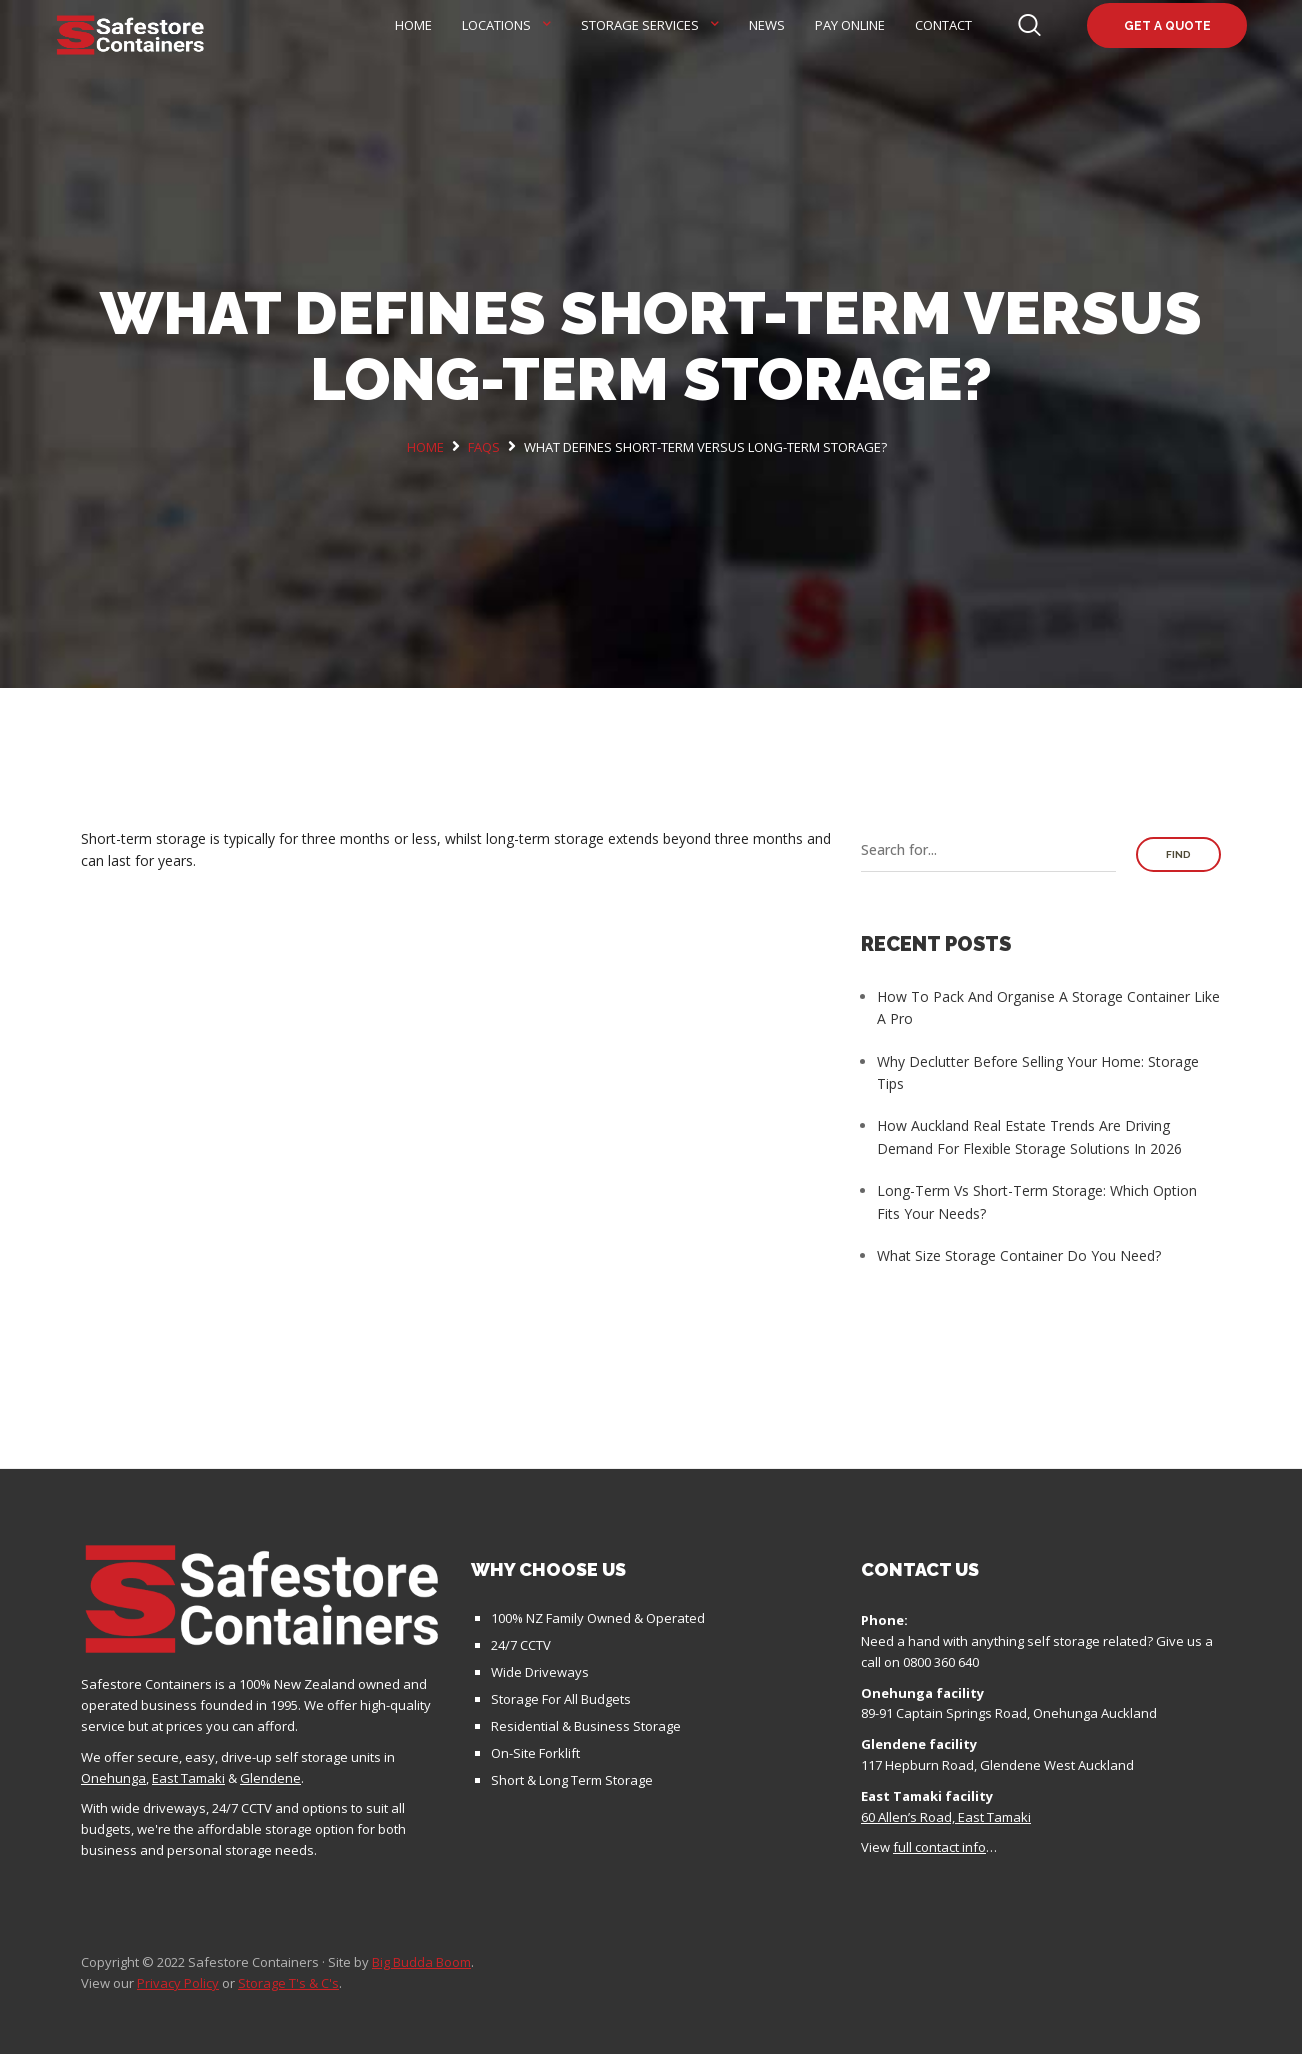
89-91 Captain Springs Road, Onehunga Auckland (1009, 1713)
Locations (496, 25)
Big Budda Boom (421, 1962)
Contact (943, 25)
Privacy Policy (178, 1983)
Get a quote (1167, 26)
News (767, 25)
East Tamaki (188, 1778)
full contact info (939, 1847)
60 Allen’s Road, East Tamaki (946, 1817)
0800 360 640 (941, 1662)
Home (413, 25)
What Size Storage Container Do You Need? (1019, 1255)
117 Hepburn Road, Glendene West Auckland (997, 1765)
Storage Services (640, 25)
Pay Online (850, 25)
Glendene (270, 1778)
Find (1178, 854)
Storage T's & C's (288, 1983)
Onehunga (113, 1778)
